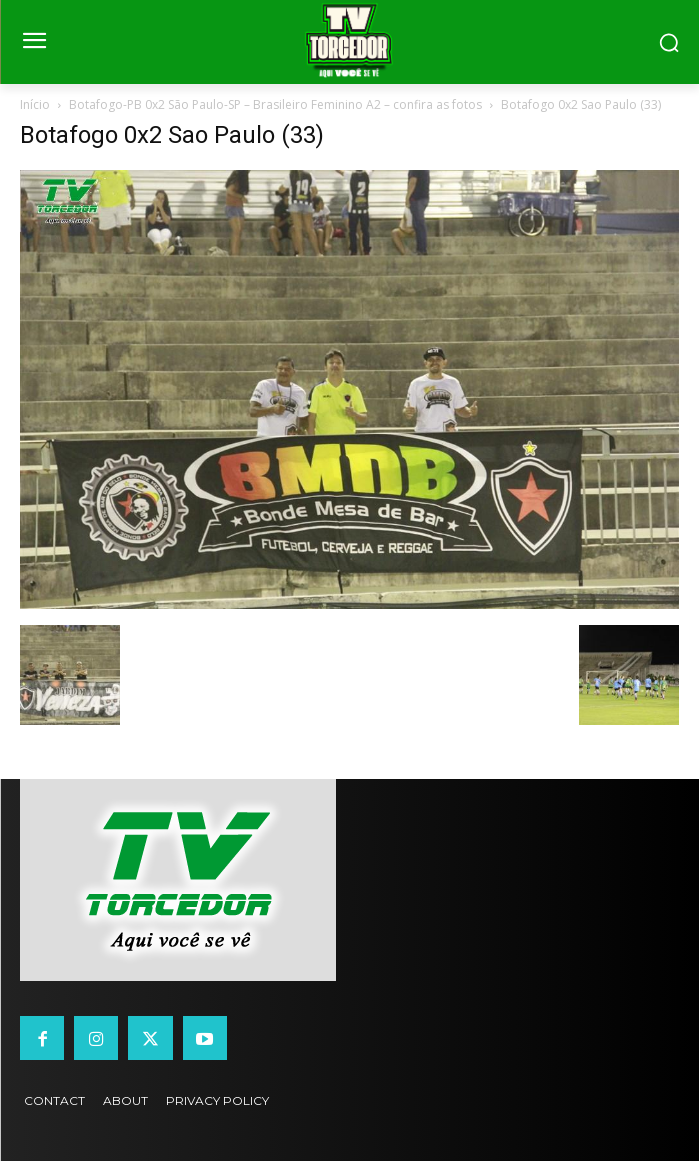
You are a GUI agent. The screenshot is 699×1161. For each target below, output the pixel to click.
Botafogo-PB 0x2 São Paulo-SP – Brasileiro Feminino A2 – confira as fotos (275, 104)
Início (35, 104)
